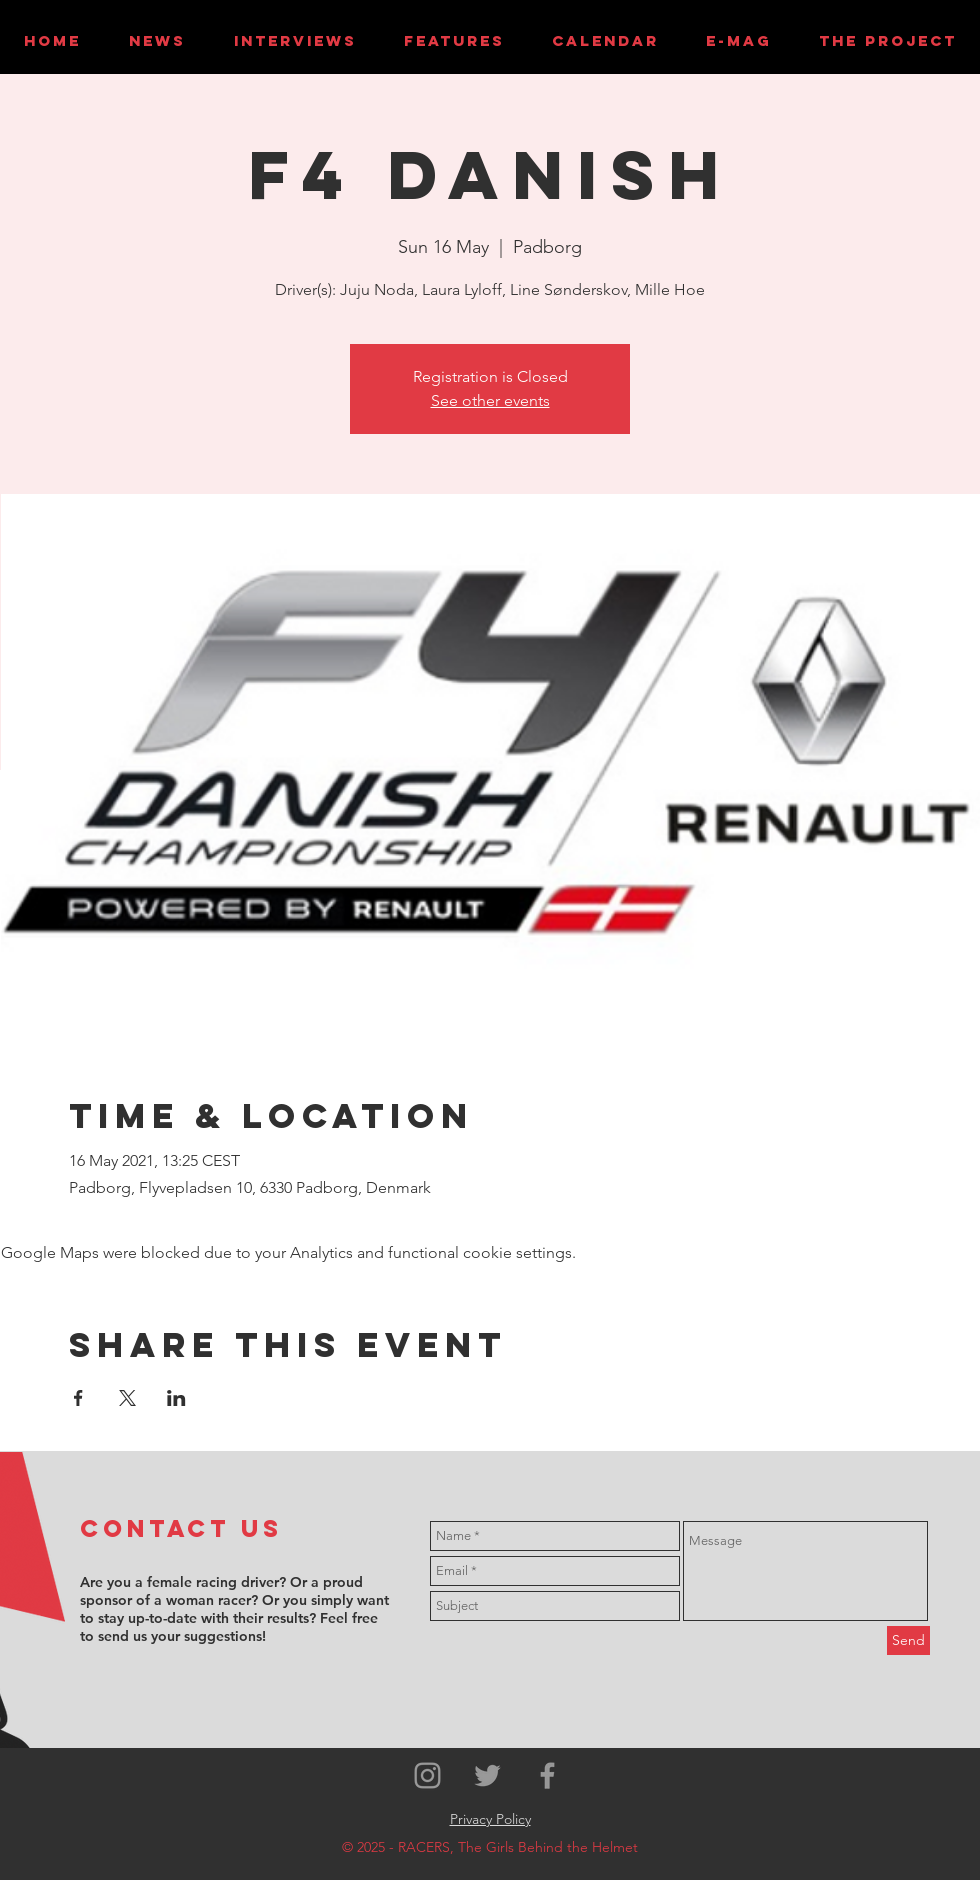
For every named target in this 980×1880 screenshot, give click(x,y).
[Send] (908, 1640)
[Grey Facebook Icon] (547, 1775)
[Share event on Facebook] (78, 1398)
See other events (490, 400)
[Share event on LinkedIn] (176, 1398)
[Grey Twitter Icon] (487, 1775)
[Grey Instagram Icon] (427, 1775)
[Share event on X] (127, 1398)
